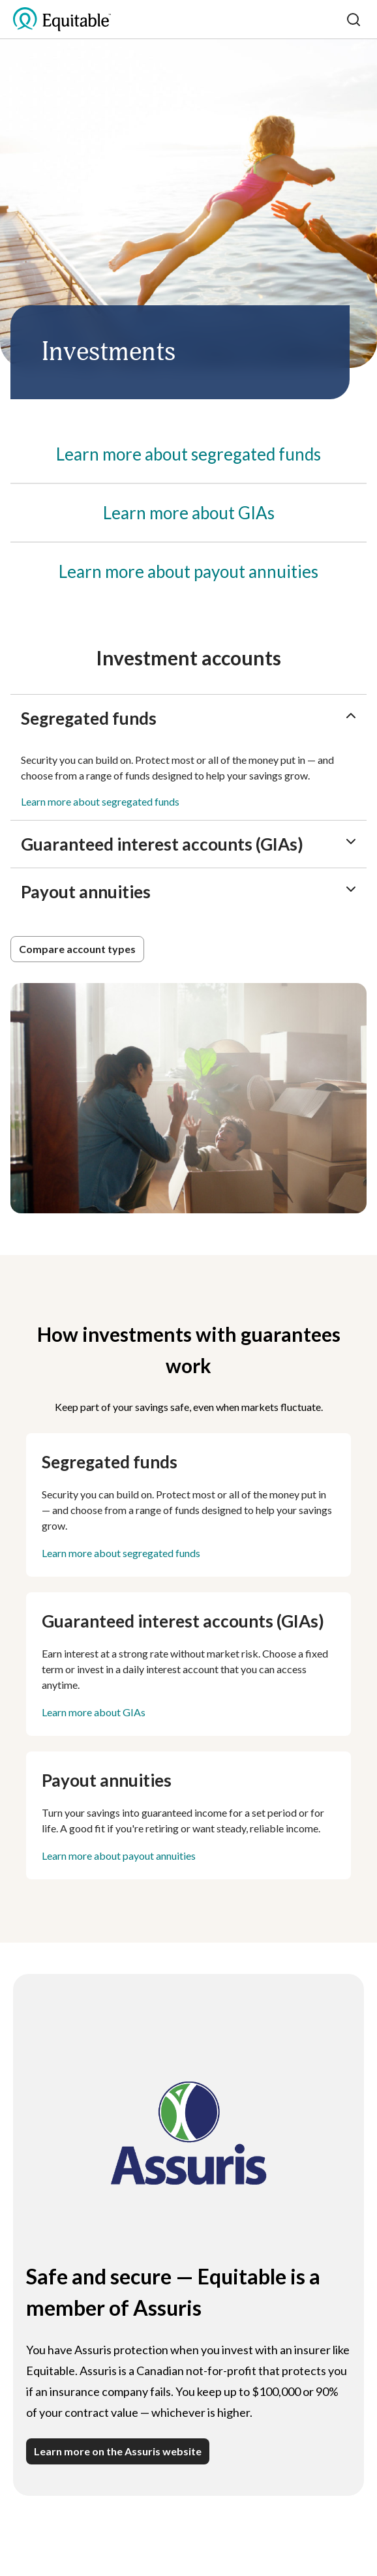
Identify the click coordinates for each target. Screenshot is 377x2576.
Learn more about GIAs (93, 1712)
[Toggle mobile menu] (332, 19)
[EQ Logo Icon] (62, 19)
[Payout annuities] (188, 571)
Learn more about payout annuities (119, 1855)
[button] (77, 949)
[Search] (353, 19)
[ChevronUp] (350, 715)
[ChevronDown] (350, 841)
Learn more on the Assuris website (118, 2451)
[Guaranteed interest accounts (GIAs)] (189, 513)
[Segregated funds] (188, 454)
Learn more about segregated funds (100, 801)
